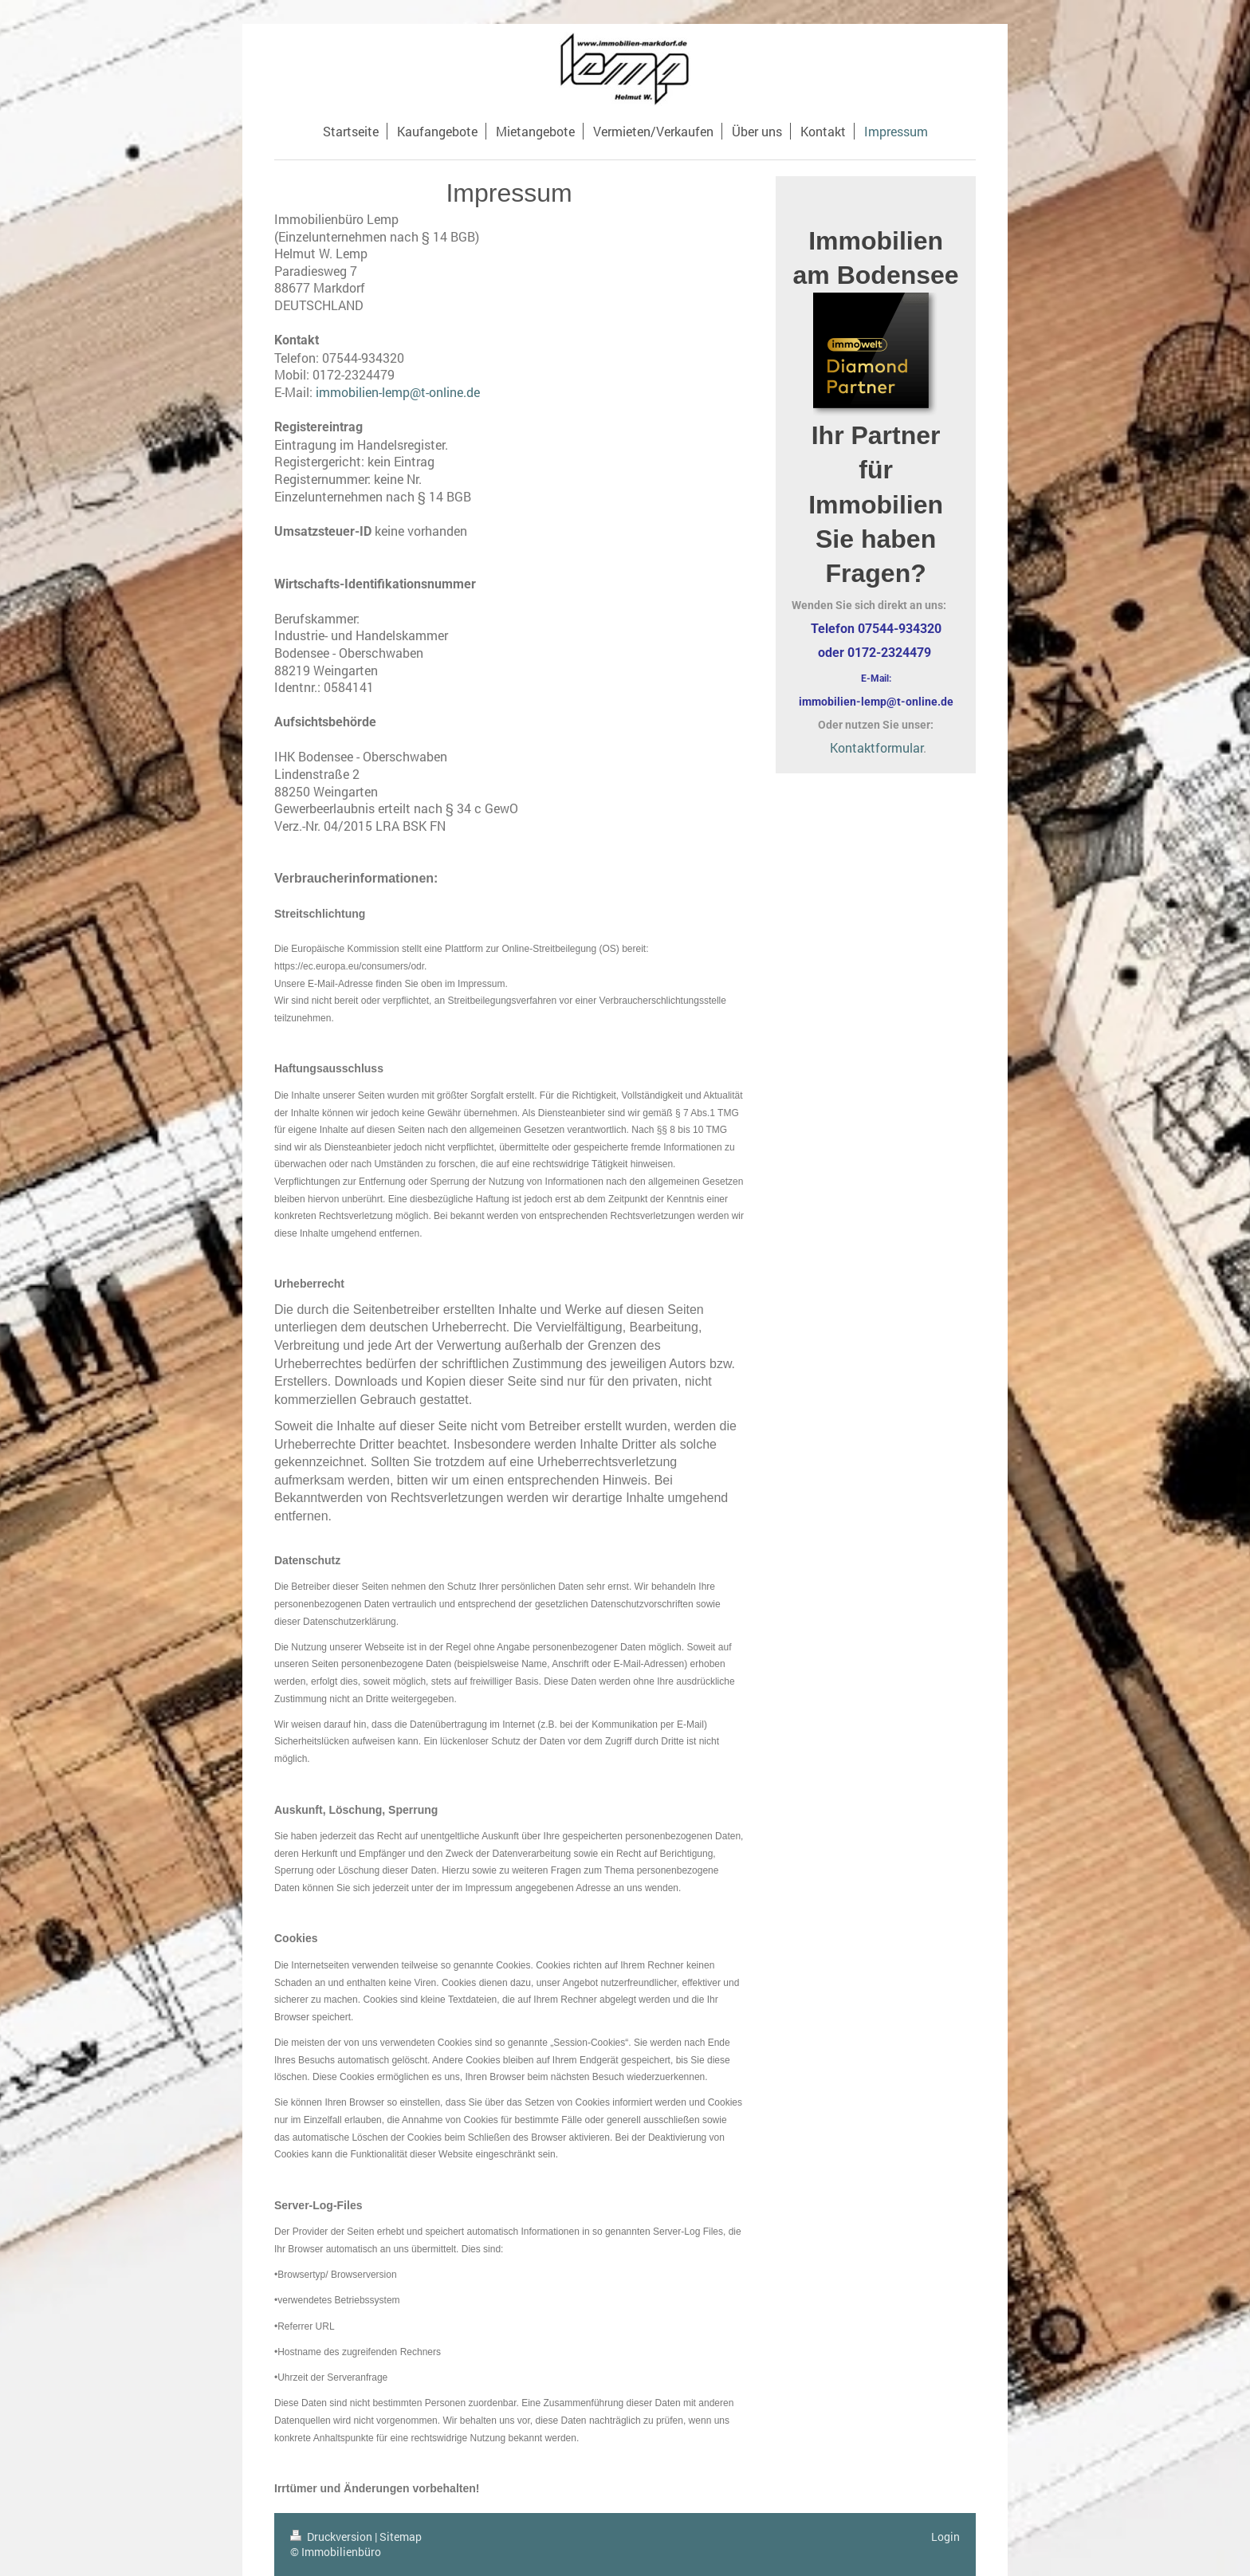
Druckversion (332, 2536)
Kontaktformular (876, 747)
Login (945, 2536)
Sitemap (400, 2536)
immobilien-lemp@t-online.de (398, 391)
